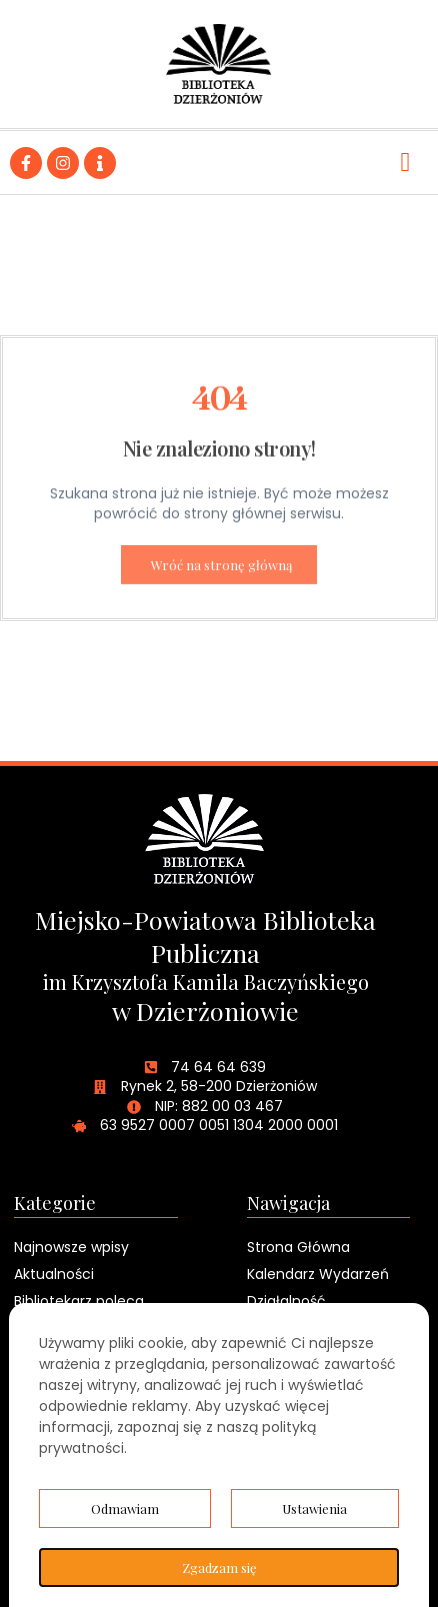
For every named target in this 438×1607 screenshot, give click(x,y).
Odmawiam (125, 1508)
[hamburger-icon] (405, 162)
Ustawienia (314, 1508)
